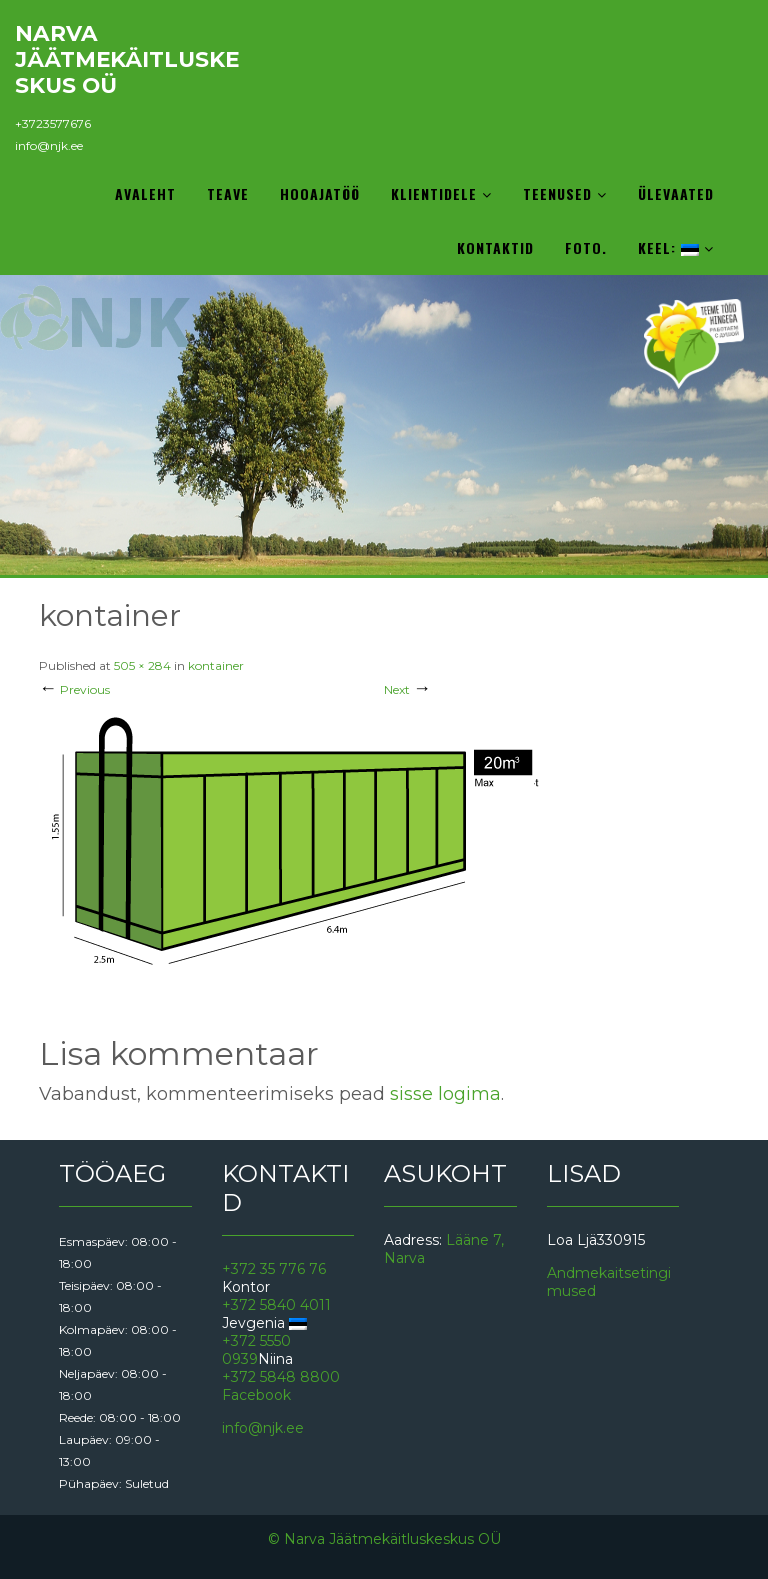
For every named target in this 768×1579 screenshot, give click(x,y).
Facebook (256, 1395)
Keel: (676, 247)
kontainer (216, 665)
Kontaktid (495, 247)
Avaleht (145, 193)
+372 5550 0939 (256, 1350)
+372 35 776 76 (274, 1269)
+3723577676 (53, 123)
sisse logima (445, 1094)
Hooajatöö (320, 193)
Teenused (565, 193)
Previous (74, 689)
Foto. (586, 247)
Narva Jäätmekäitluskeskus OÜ (127, 59)
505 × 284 (142, 665)
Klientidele (441, 193)
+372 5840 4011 (276, 1305)
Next (407, 689)
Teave (228, 193)
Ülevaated (676, 193)
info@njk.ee (49, 145)
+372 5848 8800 (281, 1377)
